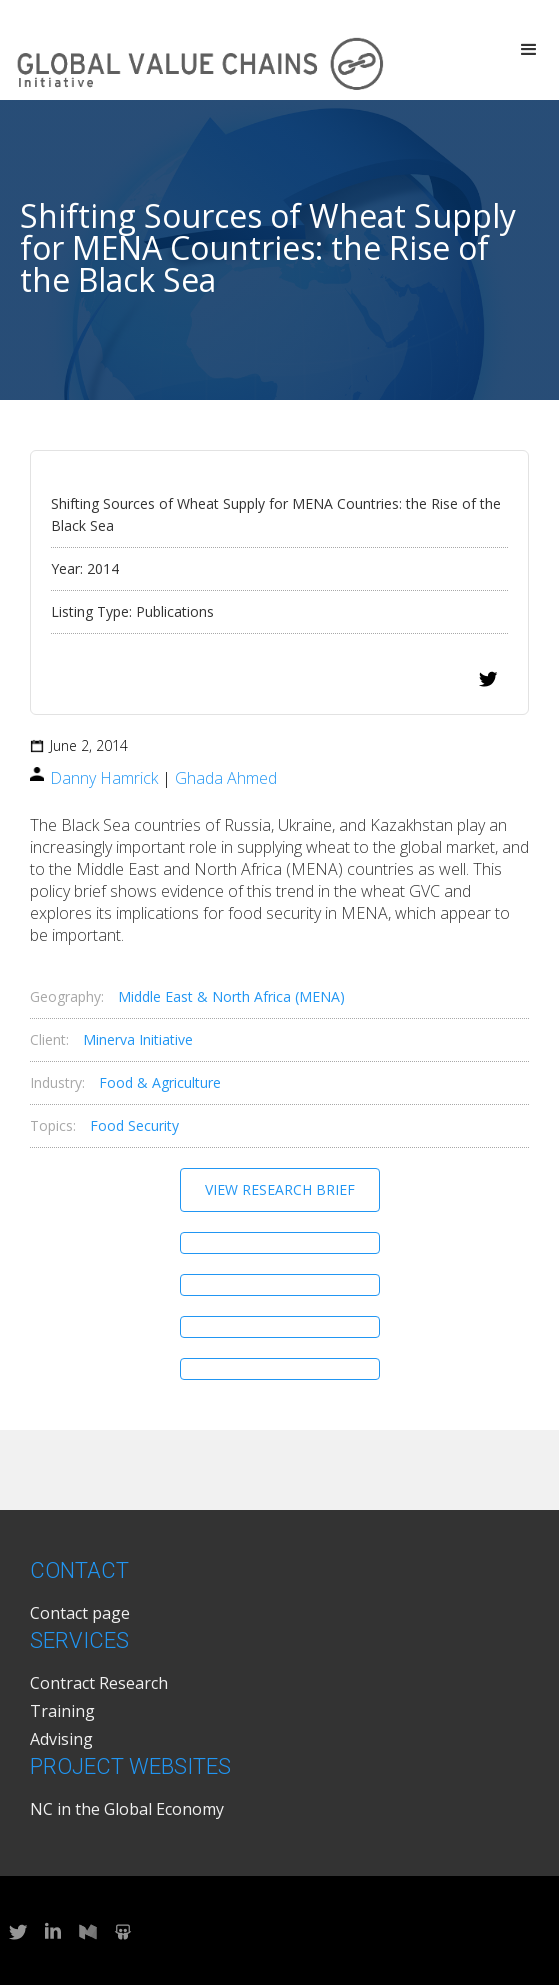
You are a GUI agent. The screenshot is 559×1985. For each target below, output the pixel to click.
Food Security (134, 1125)
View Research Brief (280, 1189)
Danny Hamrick (104, 778)
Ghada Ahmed (226, 778)
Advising (61, 1739)
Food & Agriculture (160, 1082)
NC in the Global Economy (127, 1809)
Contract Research (99, 1683)
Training (62, 1711)
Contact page (80, 1613)
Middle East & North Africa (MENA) (231, 996)
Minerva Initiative (138, 1039)
